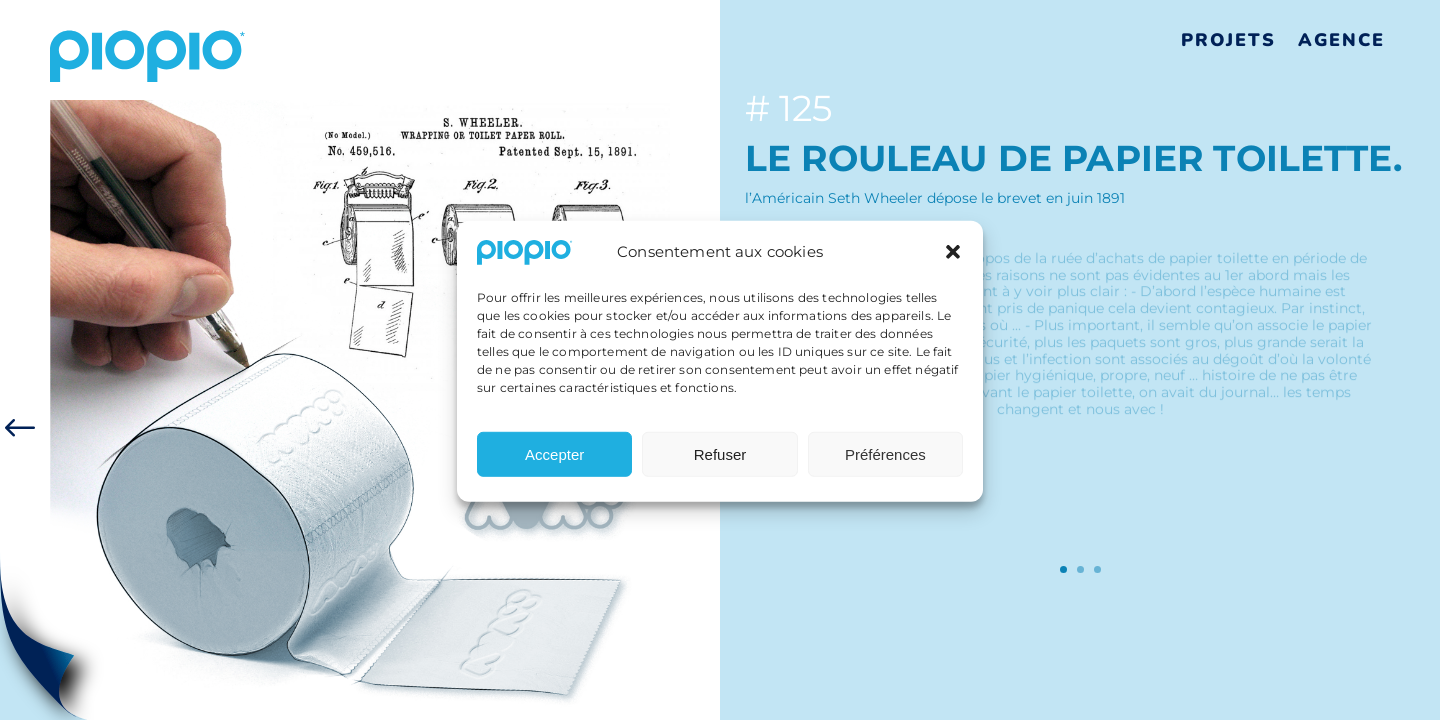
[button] (953, 259)
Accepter (554, 460)
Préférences (885, 460)
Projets (1228, 40)
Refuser (720, 460)
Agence (1341, 40)
